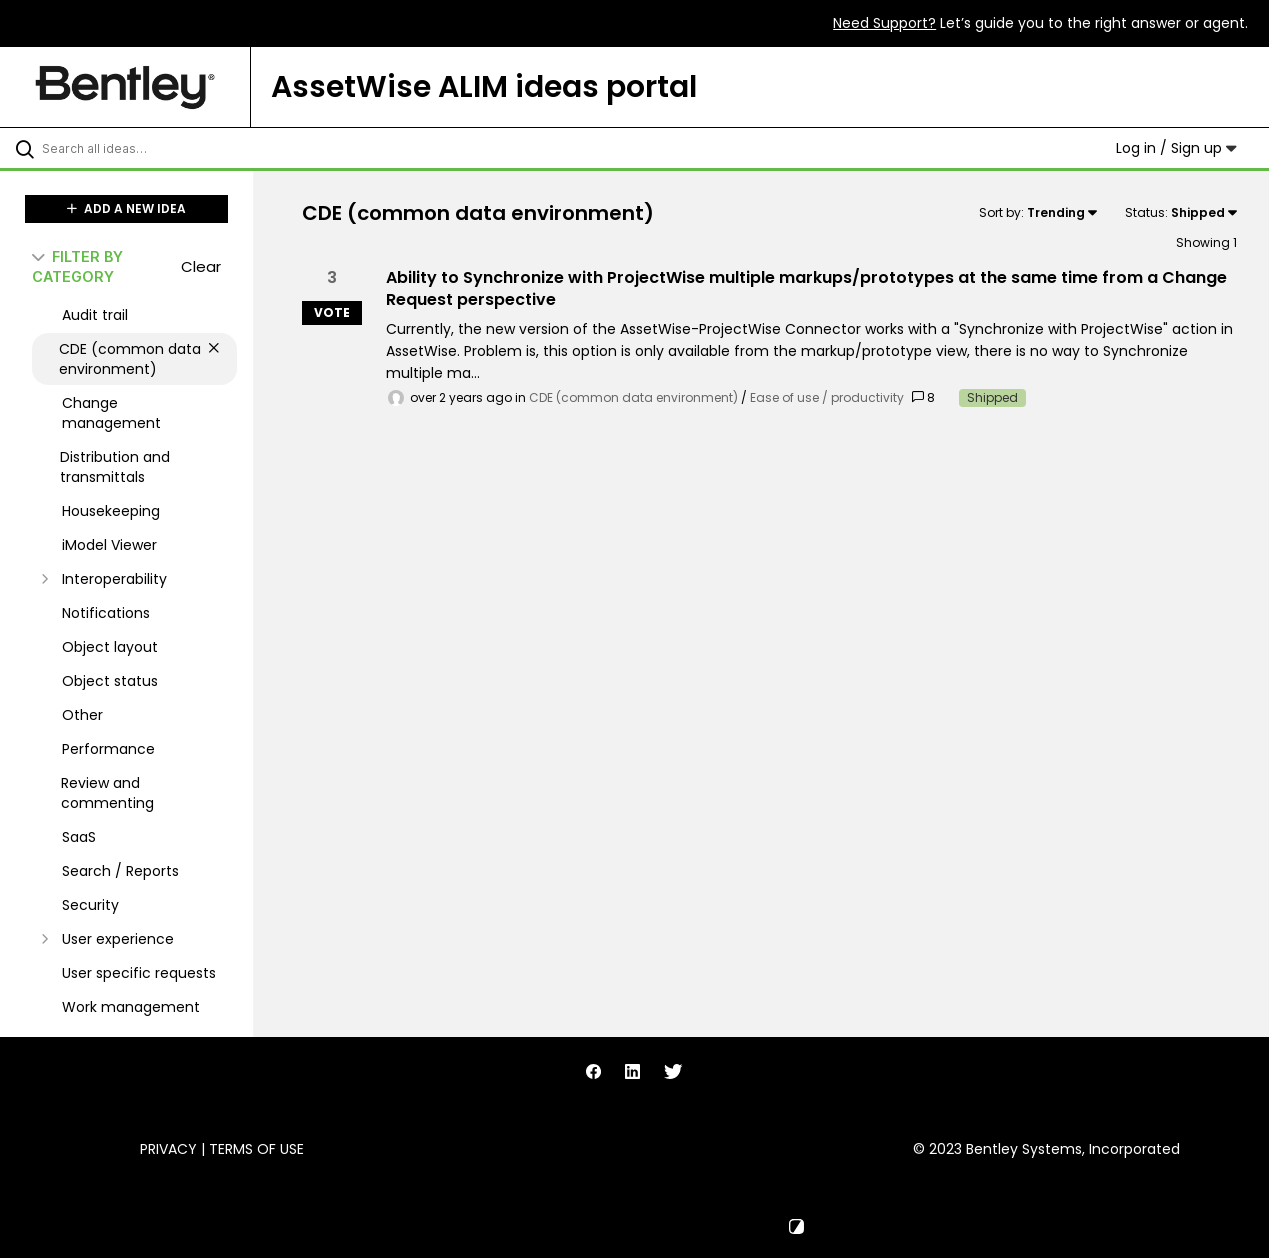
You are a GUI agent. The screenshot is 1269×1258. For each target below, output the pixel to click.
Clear (201, 266)
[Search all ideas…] (152, 148)
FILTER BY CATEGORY (77, 266)
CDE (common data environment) (633, 397)
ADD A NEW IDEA (126, 208)
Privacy (168, 1149)
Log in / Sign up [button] (1176, 148)
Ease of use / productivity (827, 397)
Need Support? (884, 23)
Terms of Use (256, 1149)
